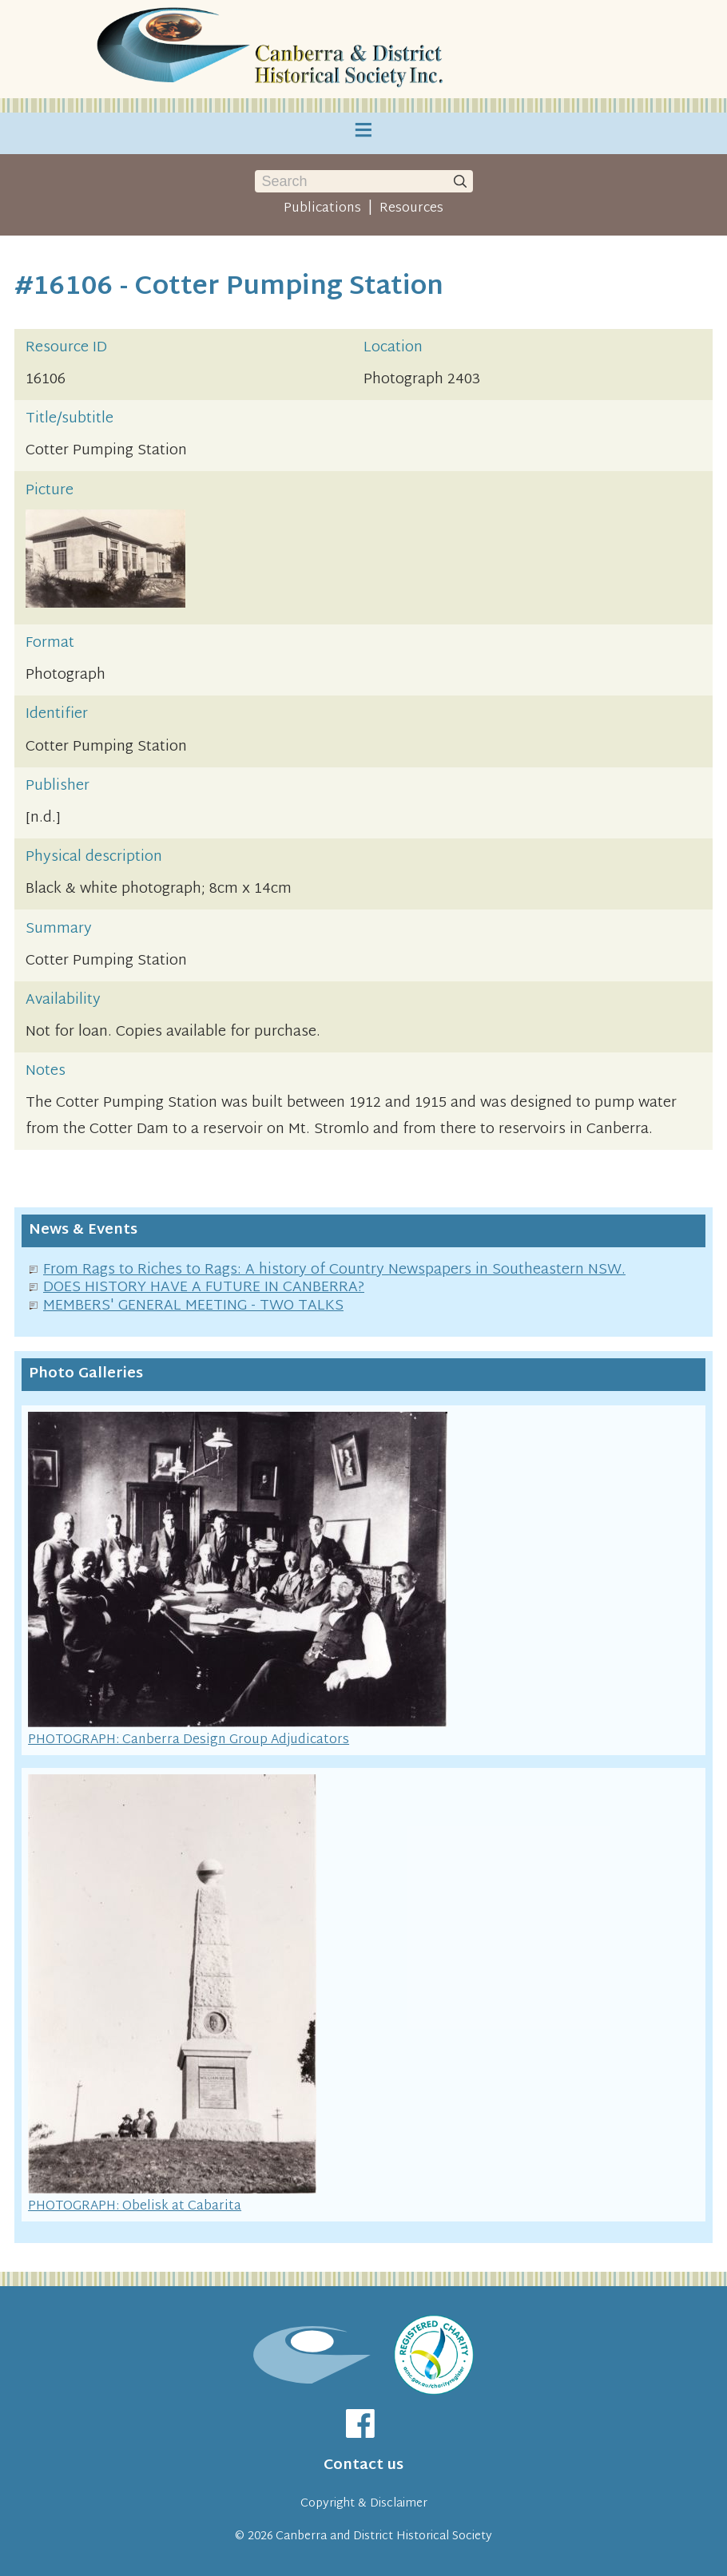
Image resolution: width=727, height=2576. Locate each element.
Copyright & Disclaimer (363, 2504)
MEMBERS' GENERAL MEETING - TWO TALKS (193, 1306)
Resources (411, 208)
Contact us (363, 2465)
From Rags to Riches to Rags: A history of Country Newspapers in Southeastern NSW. (334, 1270)
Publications (322, 208)
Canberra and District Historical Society (384, 2536)
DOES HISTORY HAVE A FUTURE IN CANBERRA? (203, 1287)
